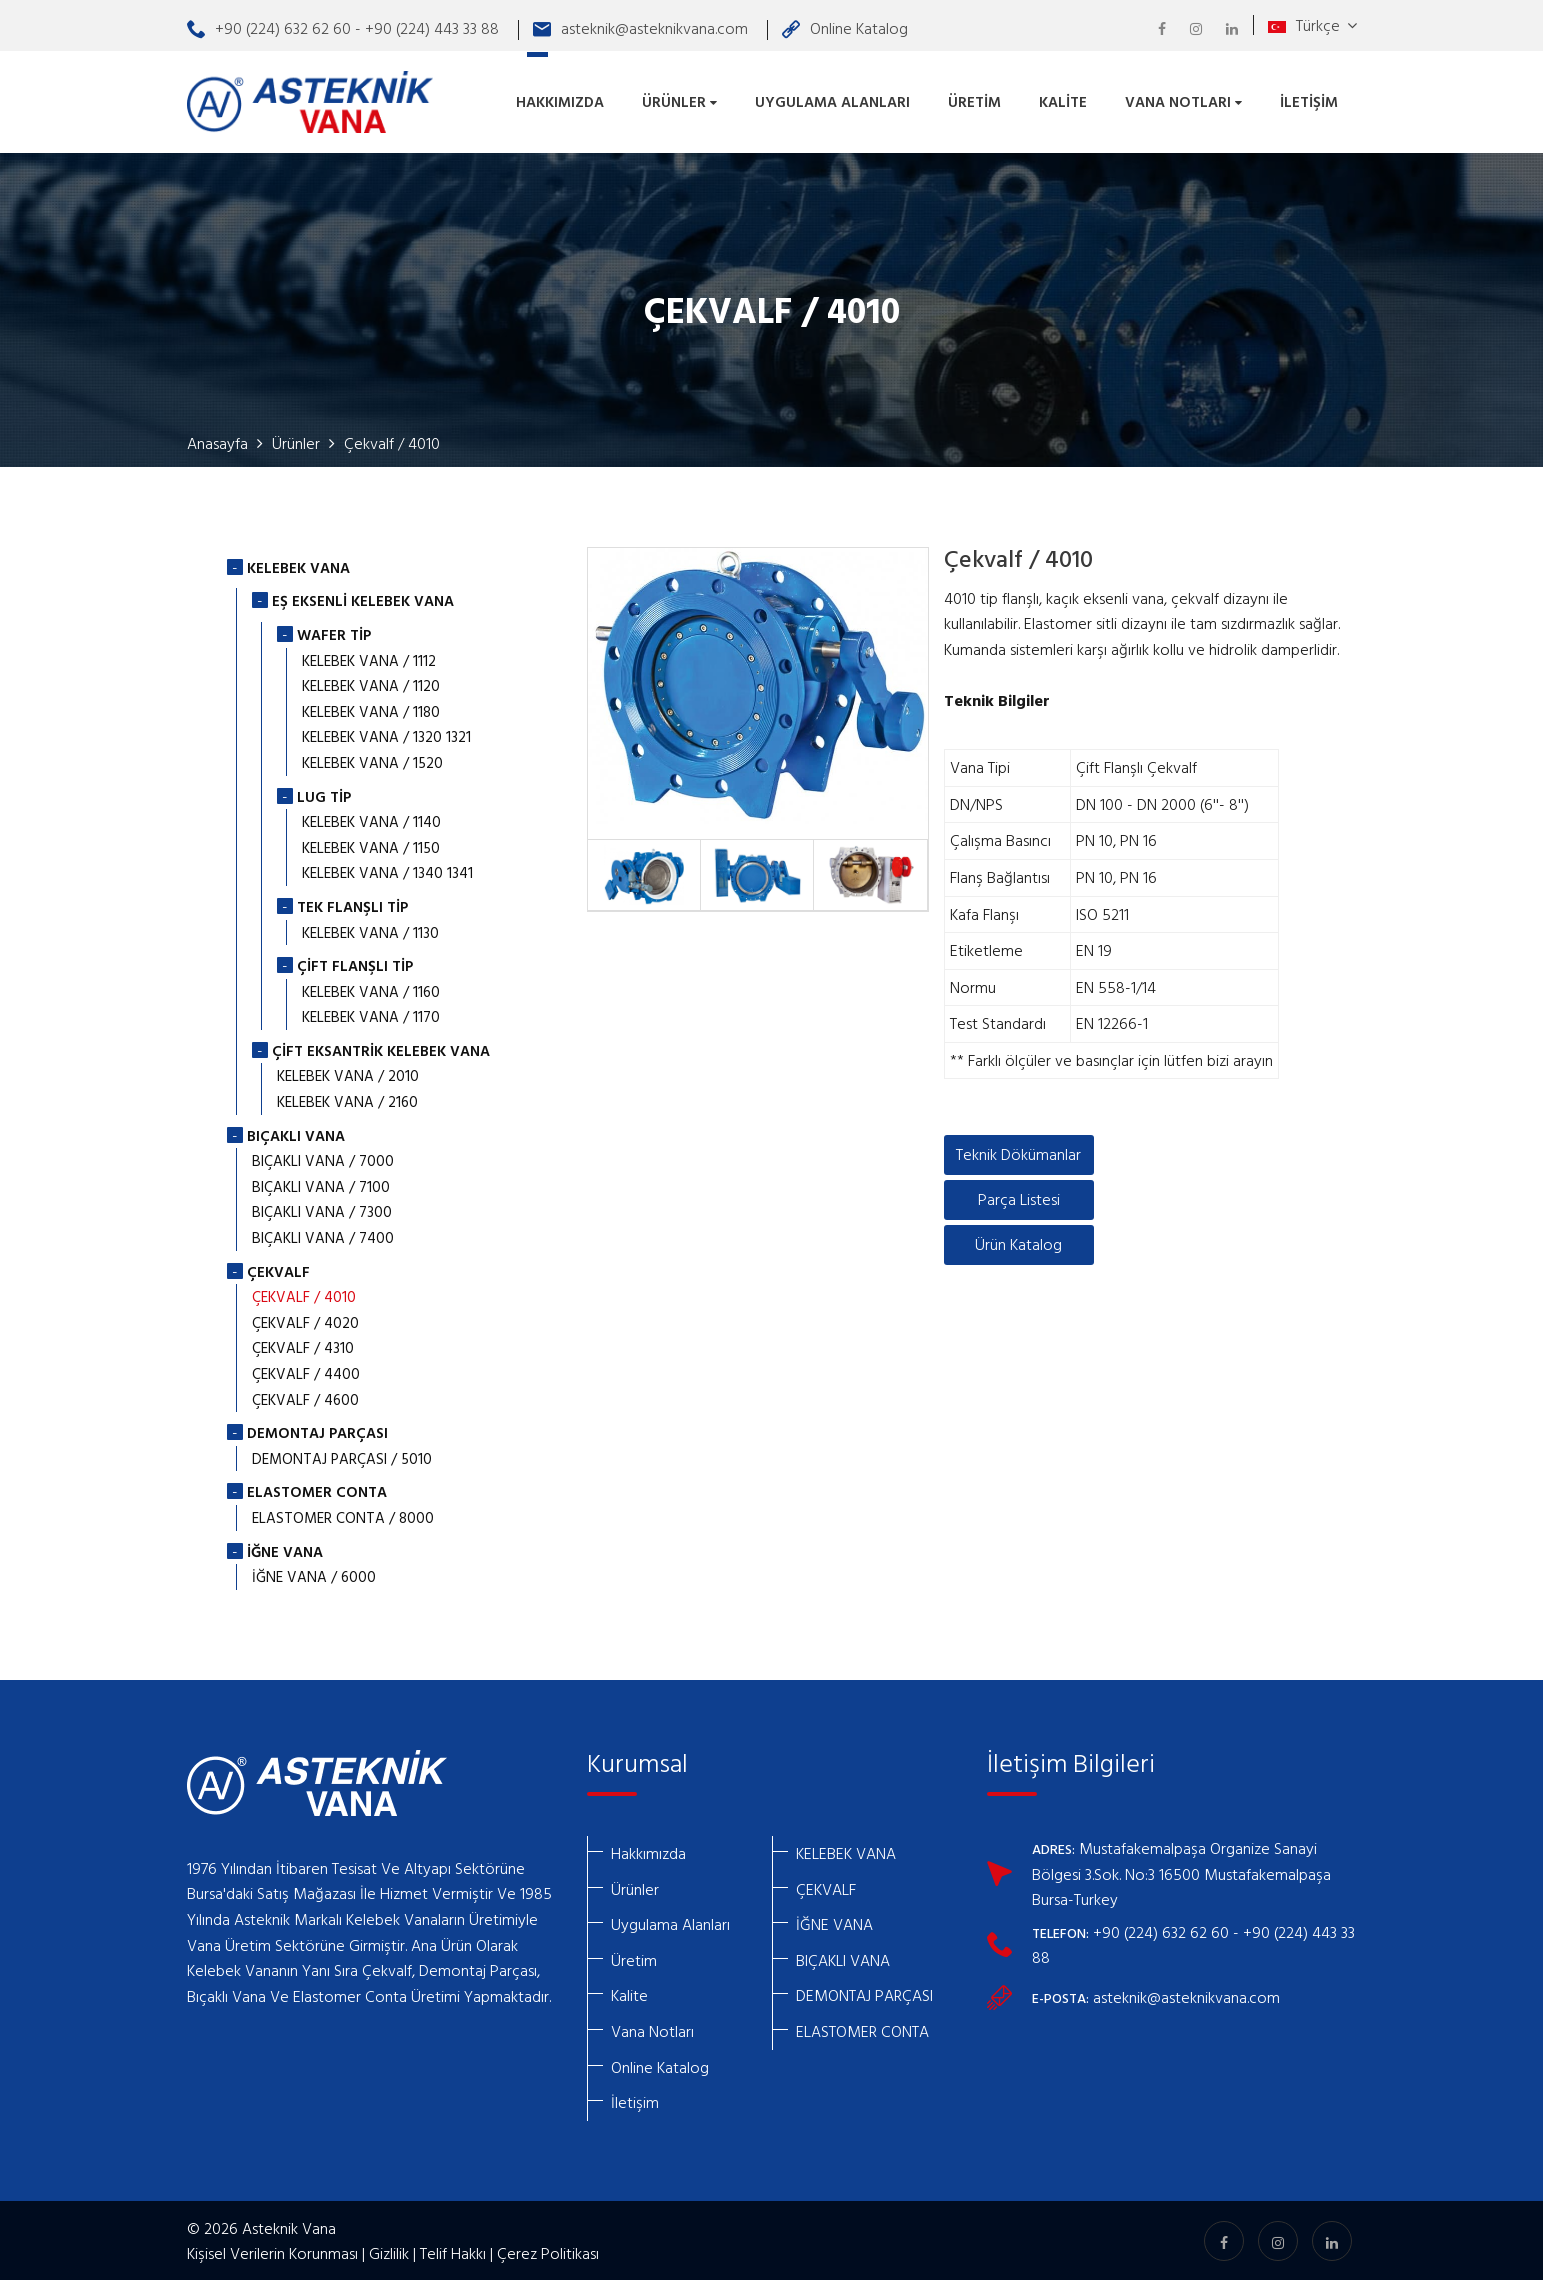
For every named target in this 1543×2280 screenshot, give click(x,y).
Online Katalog (845, 28)
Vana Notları (1183, 100)
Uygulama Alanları (832, 100)
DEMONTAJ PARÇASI (864, 1993)
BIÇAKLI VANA (843, 1958)
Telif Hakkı (453, 2251)
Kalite (1063, 100)
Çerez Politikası (548, 2251)
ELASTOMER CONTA (862, 2029)
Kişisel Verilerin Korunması (272, 2251)
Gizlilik (389, 2251)
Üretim (974, 100)
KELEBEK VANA (846, 1851)
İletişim (1309, 100)
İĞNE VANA (834, 1922)
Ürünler (679, 100)
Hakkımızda (560, 100)
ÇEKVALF (826, 1887)
